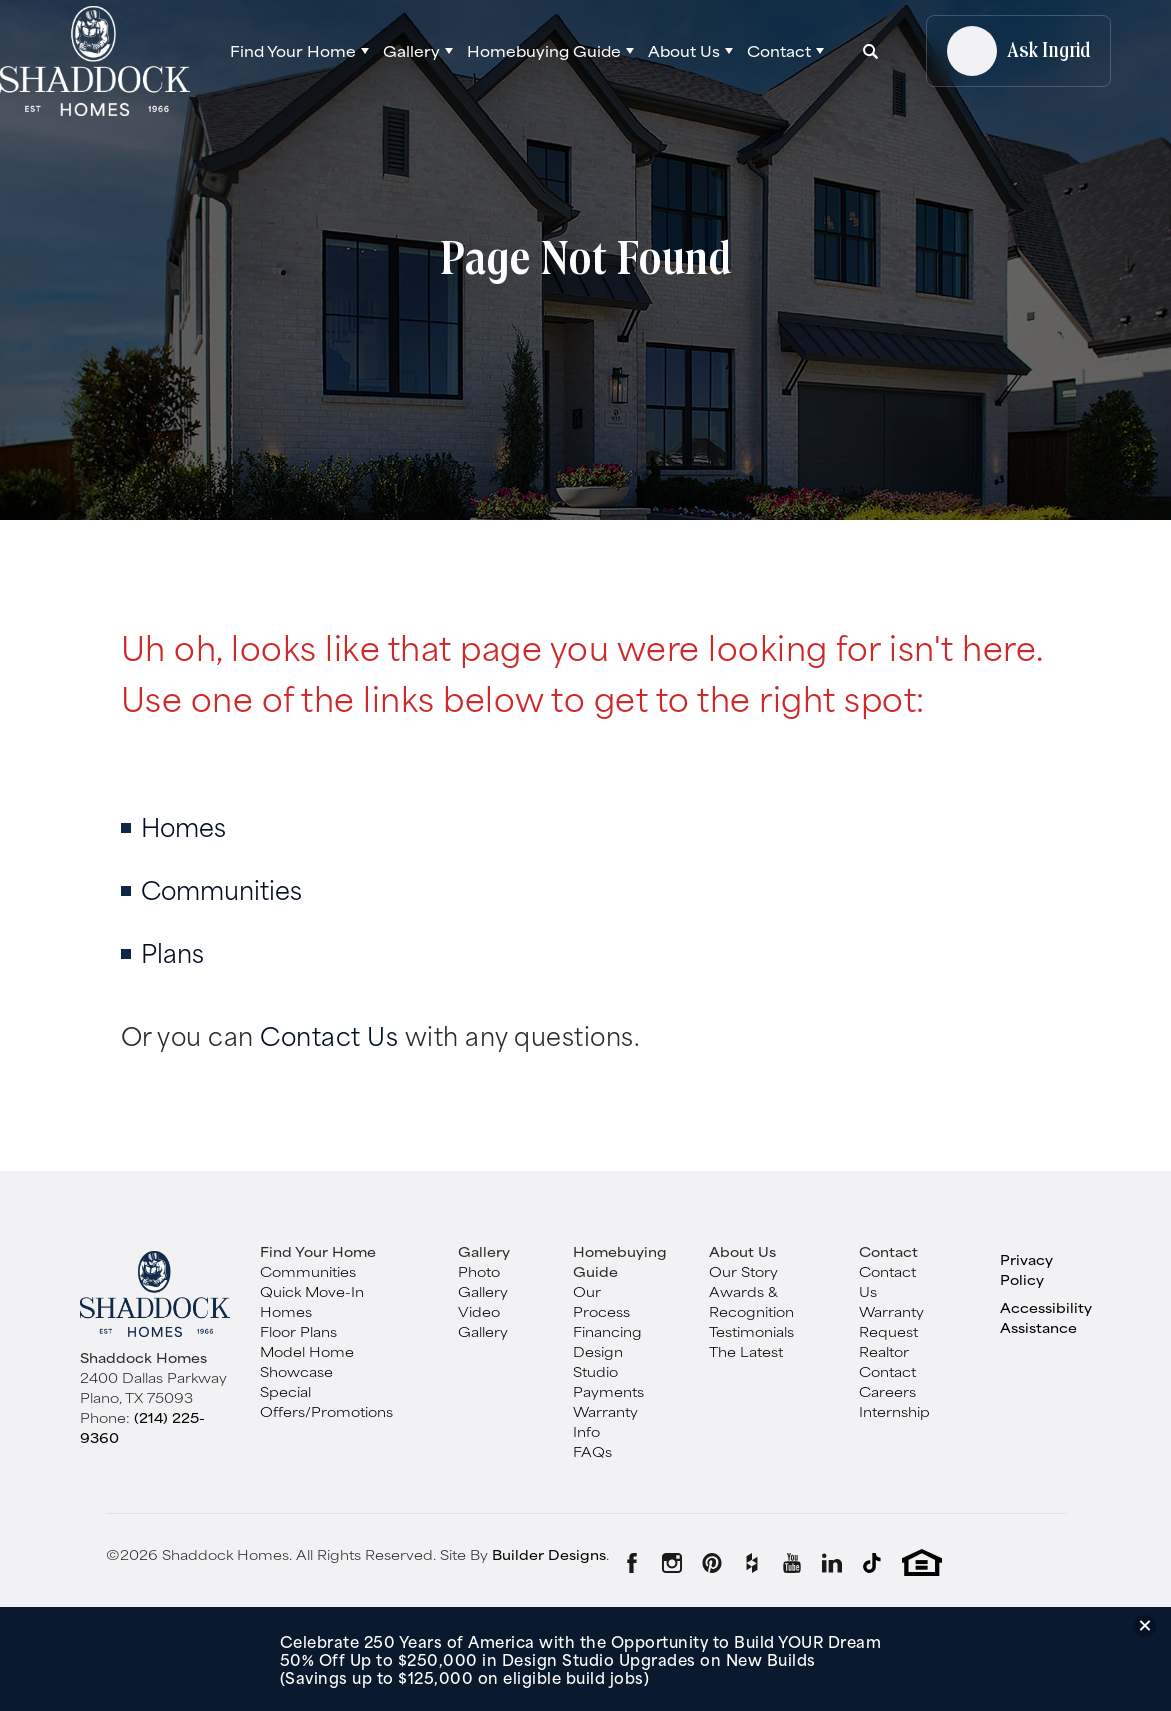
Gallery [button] (411, 51)
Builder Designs (549, 1554)
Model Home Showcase (307, 1361)
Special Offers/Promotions (326, 1401)
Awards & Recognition (751, 1301)
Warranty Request (891, 1321)
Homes (183, 825)
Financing (607, 1331)
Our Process (601, 1301)
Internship (894, 1411)
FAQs (592, 1451)
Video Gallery (483, 1321)
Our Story (743, 1271)
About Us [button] (684, 51)
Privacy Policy (1026, 1269)
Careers (887, 1391)
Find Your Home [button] (293, 50)
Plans (172, 951)
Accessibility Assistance (1046, 1317)
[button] (299, 51)
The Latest (746, 1351)
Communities (221, 888)
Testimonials (751, 1331)
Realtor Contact (887, 1361)
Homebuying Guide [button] (544, 51)
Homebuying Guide (620, 1261)
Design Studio (598, 1361)
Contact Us (329, 1034)
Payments (608, 1391)
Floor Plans (298, 1331)
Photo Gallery (483, 1281)
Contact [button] (779, 51)
